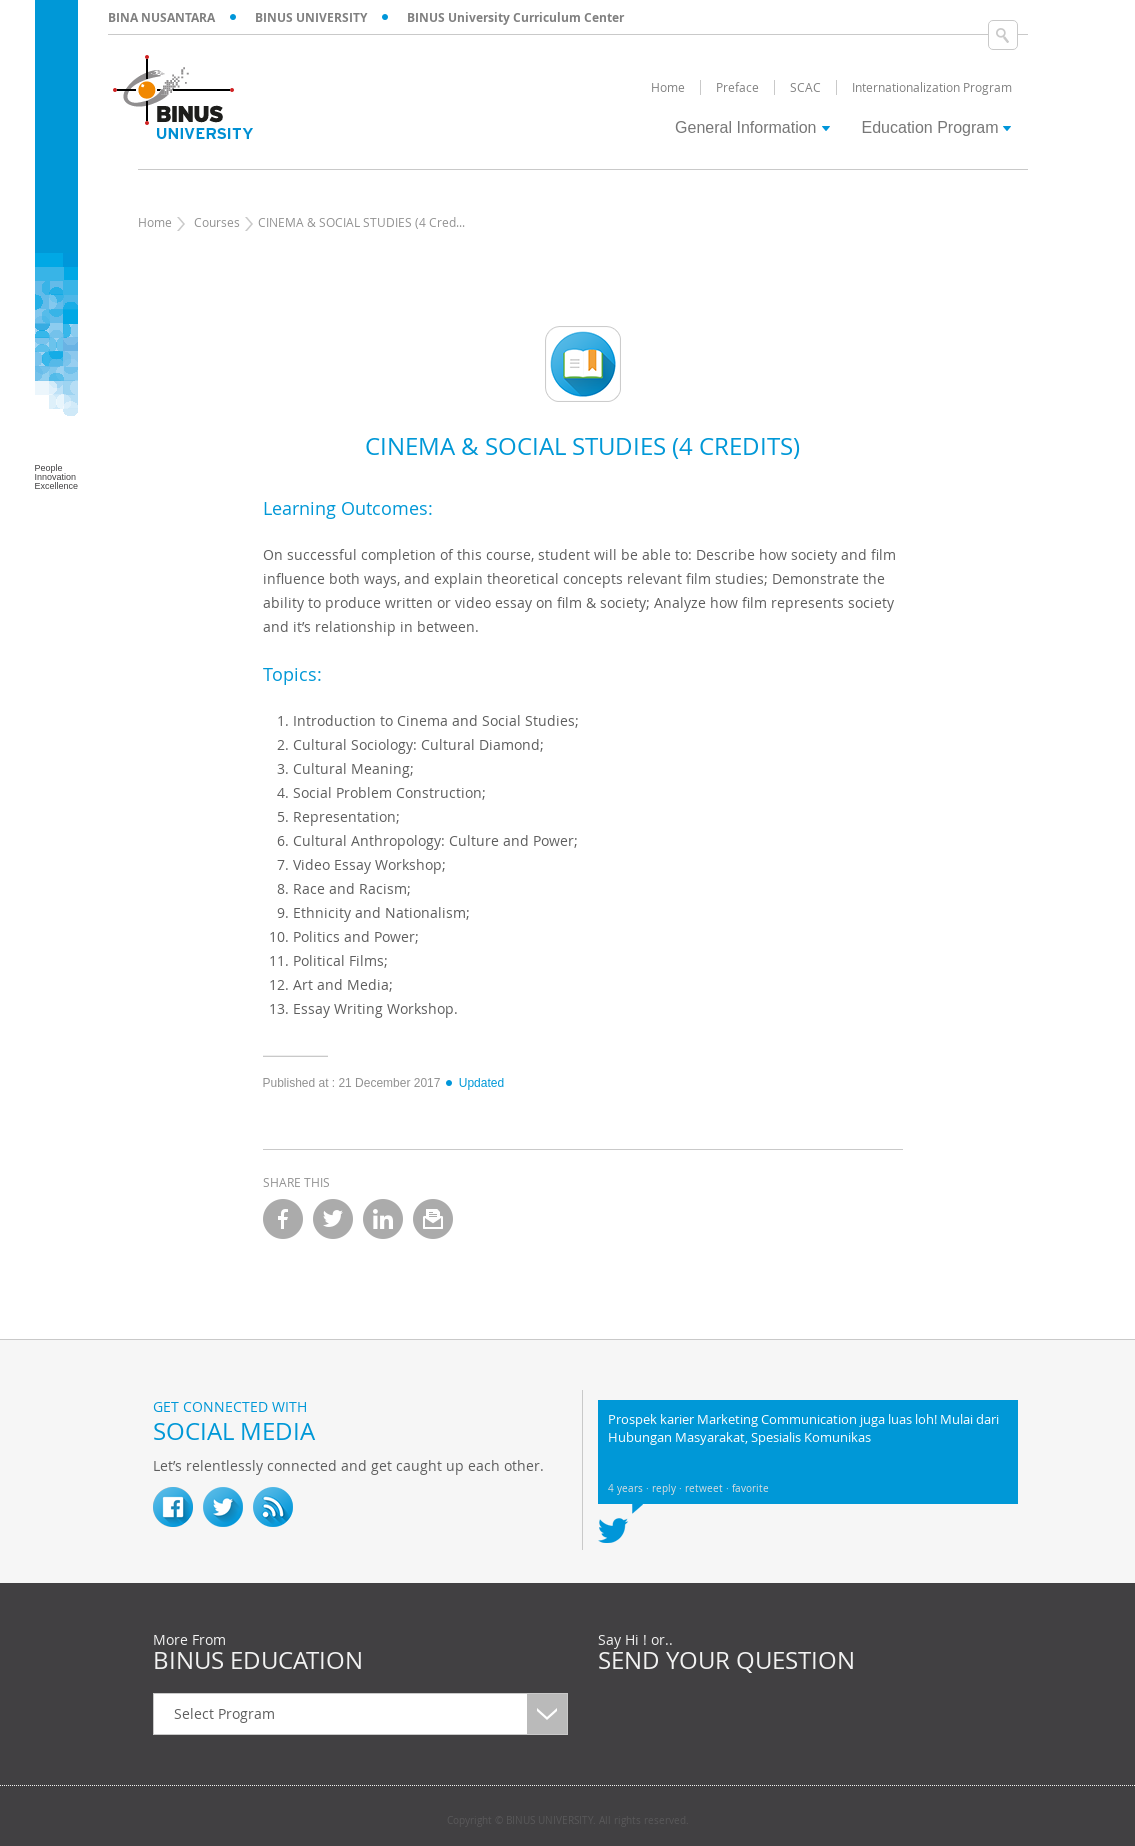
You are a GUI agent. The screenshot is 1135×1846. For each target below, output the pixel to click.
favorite (750, 1488)
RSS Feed (273, 1507)
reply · (668, 1488)
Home (155, 222)
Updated (474, 1083)
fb (173, 1507)
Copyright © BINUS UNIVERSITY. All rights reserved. (568, 1821)
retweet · (708, 1488)
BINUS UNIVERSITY (311, 17)
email (433, 1219)
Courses (217, 222)
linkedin (383, 1219)
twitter (333, 1219)
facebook (283, 1219)
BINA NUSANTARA (161, 17)
